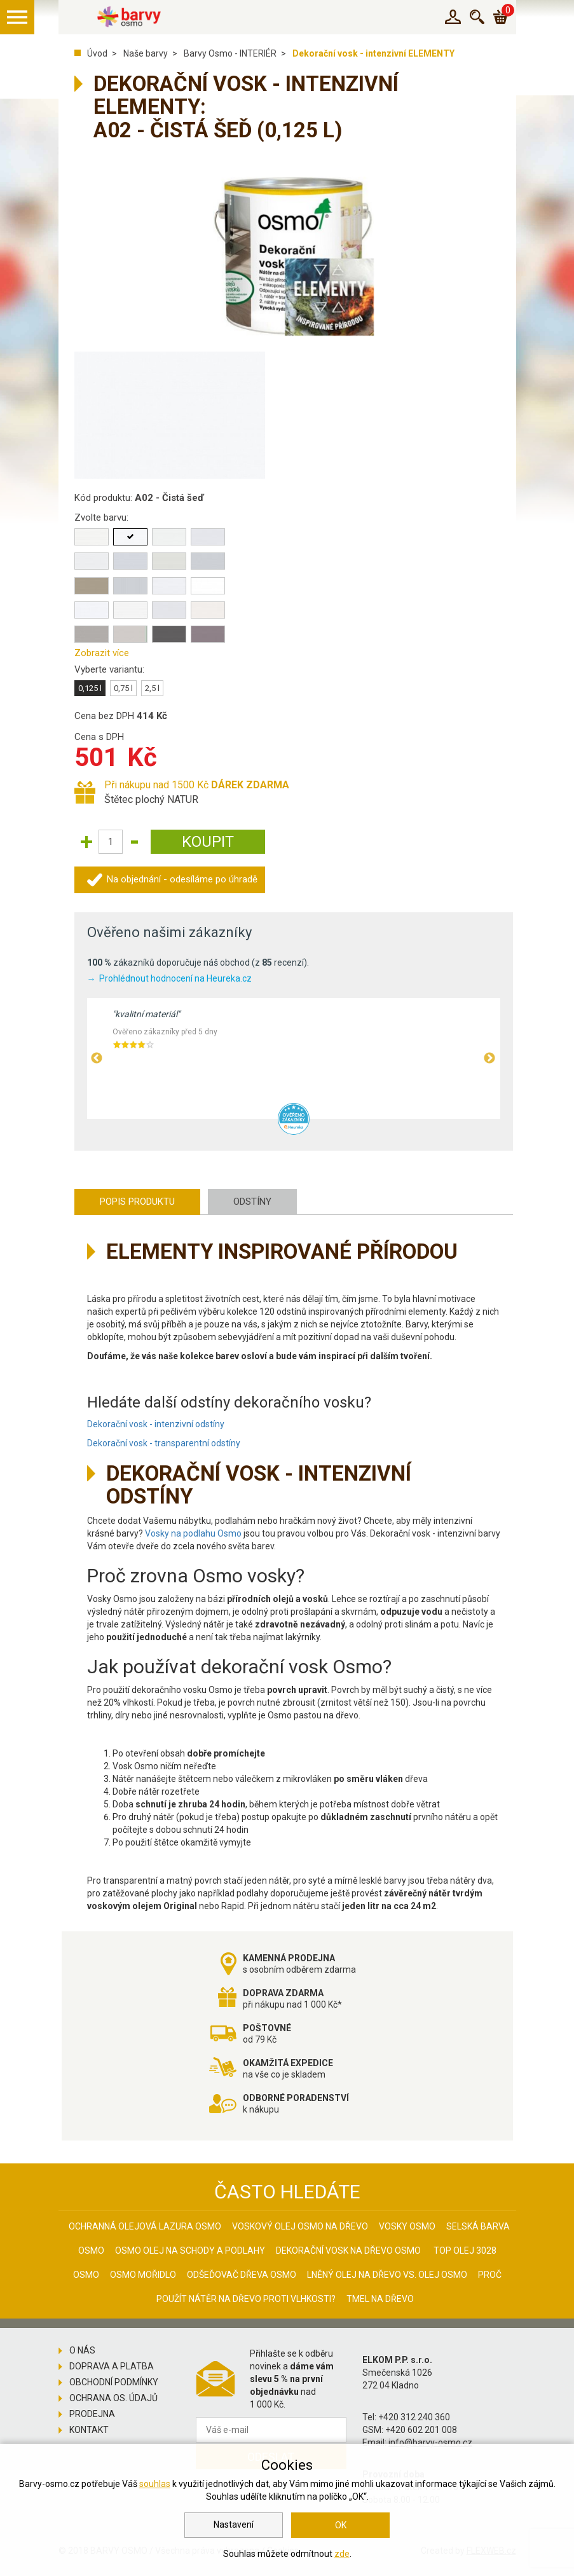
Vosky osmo (407, 2226)
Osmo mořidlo (143, 2275)
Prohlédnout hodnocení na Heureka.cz (175, 978)
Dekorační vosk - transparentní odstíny (163, 1443)
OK (340, 2525)
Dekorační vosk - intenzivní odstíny (155, 1424)
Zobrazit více (101, 653)
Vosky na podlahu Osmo (193, 1533)
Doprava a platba (111, 2366)
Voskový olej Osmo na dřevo (300, 2226)
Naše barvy (145, 53)
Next (489, 1058)
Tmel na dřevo (380, 2299)
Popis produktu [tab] (137, 1201)
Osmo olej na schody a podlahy (190, 2250)
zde (342, 2554)
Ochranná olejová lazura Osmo (145, 2226)
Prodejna (92, 2414)
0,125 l (90, 688)
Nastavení (234, 2524)
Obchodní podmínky (113, 2382)
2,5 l (152, 688)
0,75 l (123, 688)
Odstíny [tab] (252, 1201)
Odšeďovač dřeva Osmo (241, 2275)
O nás (82, 2350)
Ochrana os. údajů (113, 2398)
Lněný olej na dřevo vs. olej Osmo (387, 2275)
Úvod (97, 53)
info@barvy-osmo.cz (430, 2442)
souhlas (154, 2484)
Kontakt (89, 2430)
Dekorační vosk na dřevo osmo (348, 2250)
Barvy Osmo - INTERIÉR (230, 53)
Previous (96, 1058)
